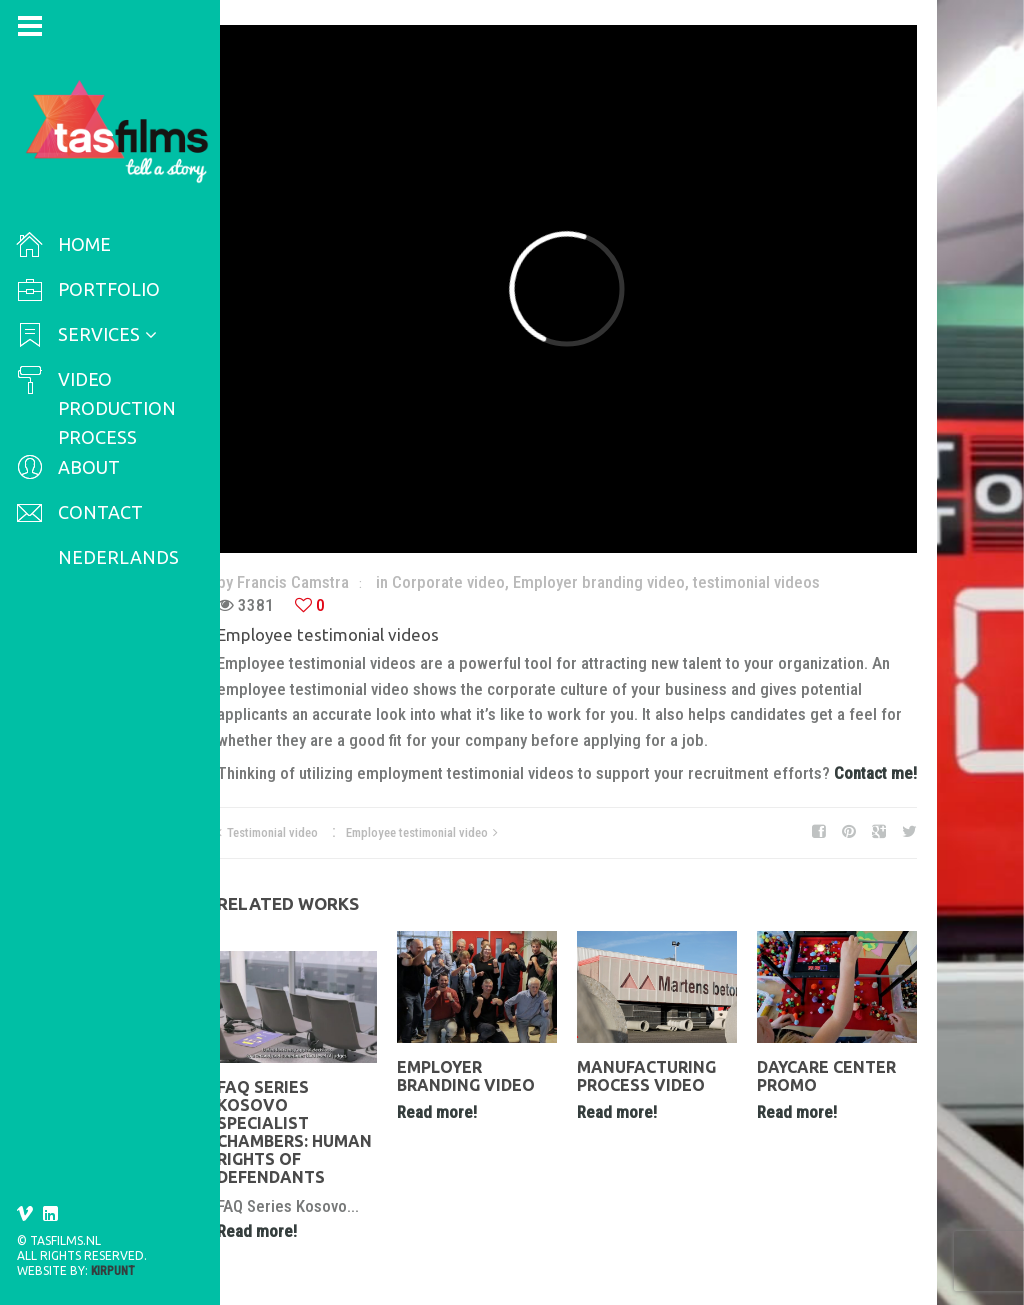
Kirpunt (113, 1271)
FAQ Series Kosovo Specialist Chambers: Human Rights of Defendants (294, 1132)
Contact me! (875, 773)
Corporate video (448, 582)
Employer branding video (599, 582)
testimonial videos (756, 582)
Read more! (257, 1231)
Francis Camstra (293, 582)
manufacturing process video (646, 1076)
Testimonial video (272, 832)
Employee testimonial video (417, 832)
